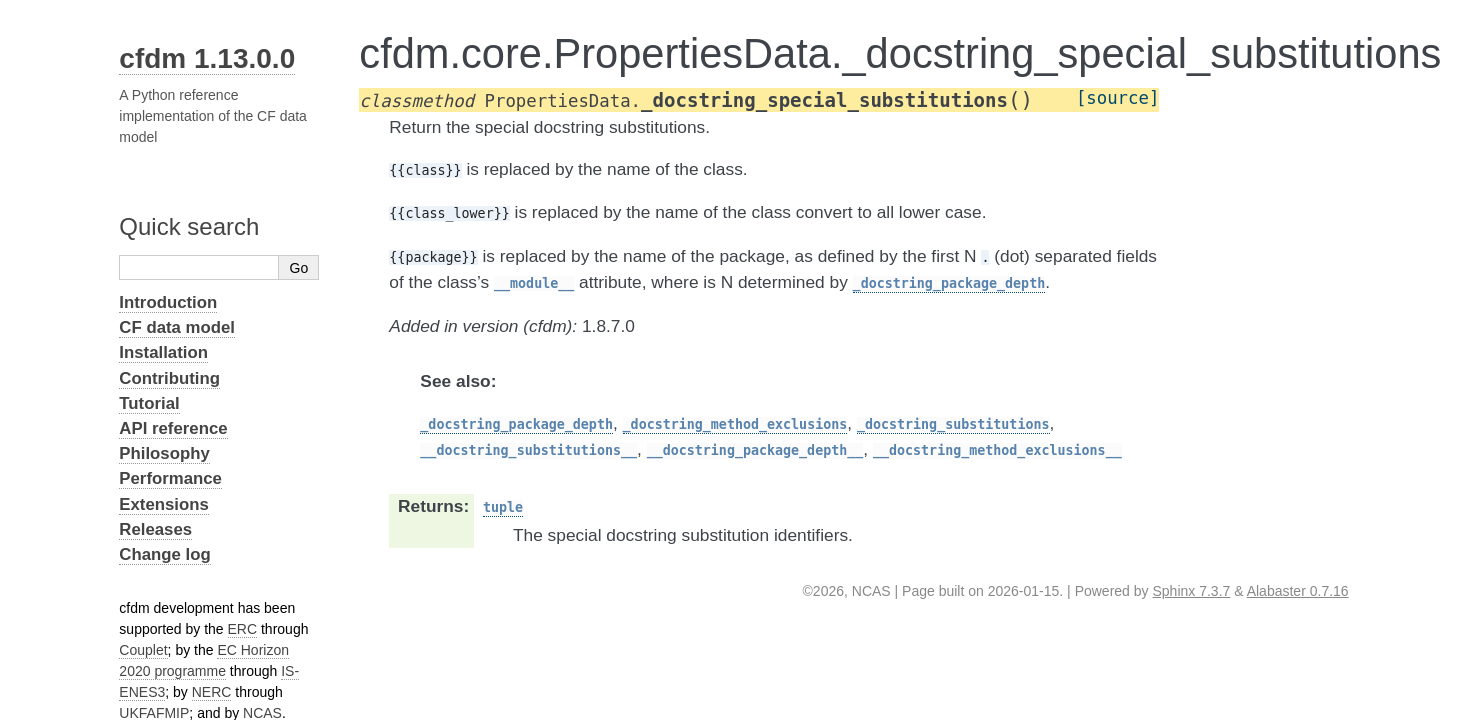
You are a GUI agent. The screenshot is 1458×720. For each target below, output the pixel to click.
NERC (212, 692)
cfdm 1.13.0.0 (207, 58)
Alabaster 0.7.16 (1298, 591)
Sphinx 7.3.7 (1191, 591)
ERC (243, 629)
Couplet (143, 650)
